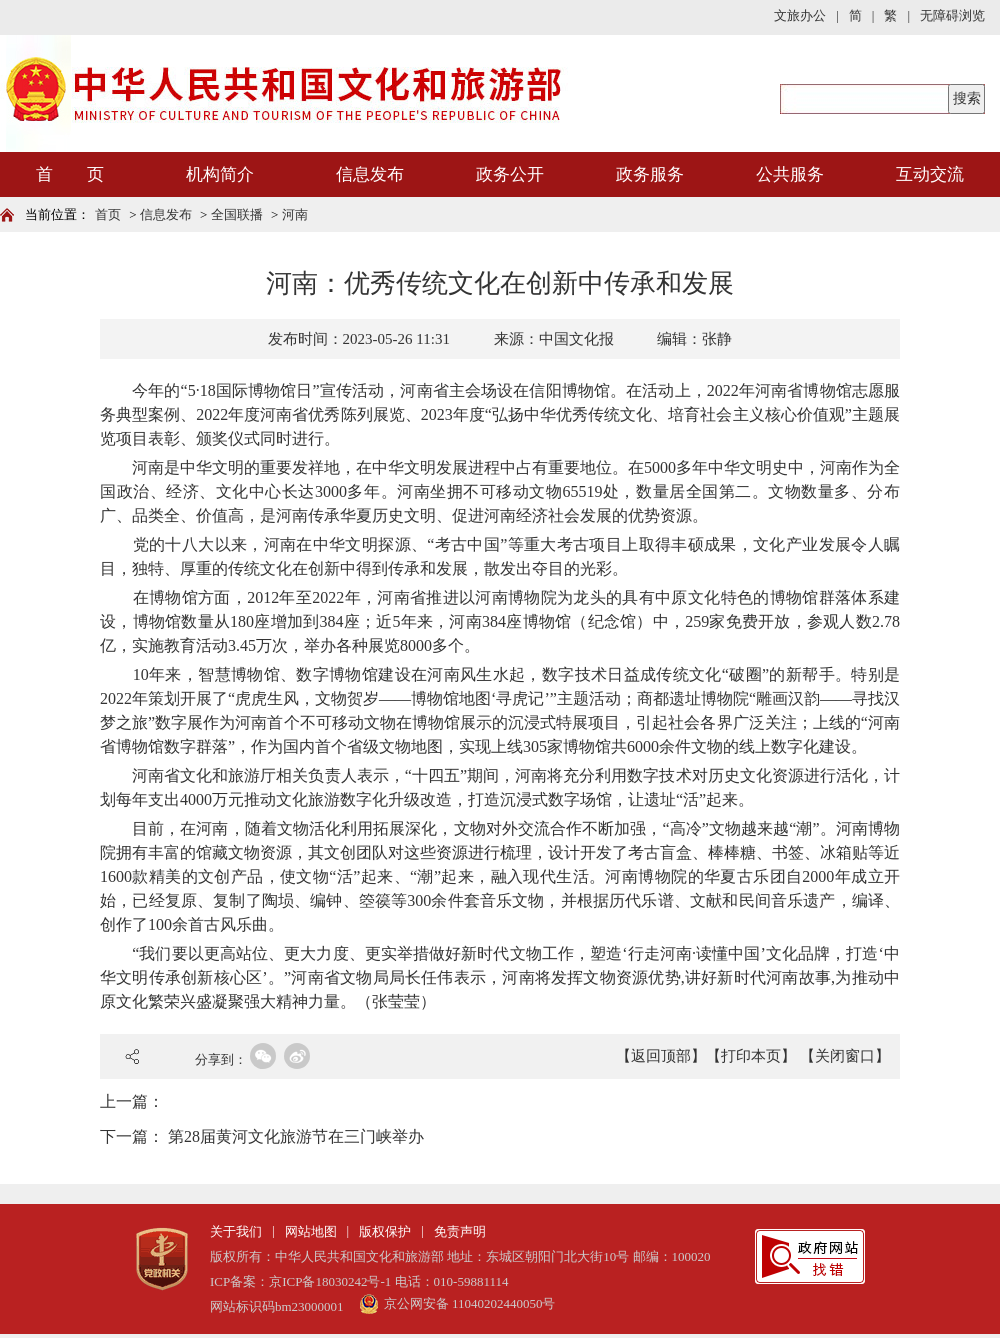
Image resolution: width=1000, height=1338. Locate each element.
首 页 (70, 174)
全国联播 (237, 214)
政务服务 (650, 174)
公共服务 (790, 174)
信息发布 (370, 174)
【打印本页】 (751, 1056)
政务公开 (510, 174)
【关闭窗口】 (845, 1056)
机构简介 (220, 174)
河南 (295, 214)
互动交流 (930, 174)
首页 (108, 214)
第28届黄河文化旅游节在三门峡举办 (296, 1136)
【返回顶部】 (661, 1056)
